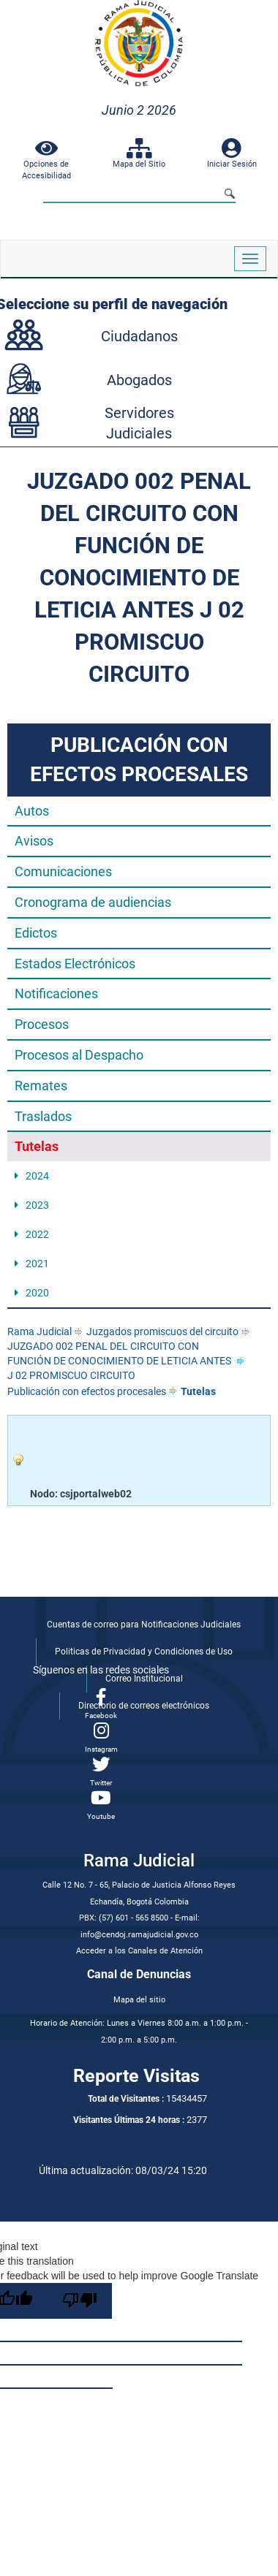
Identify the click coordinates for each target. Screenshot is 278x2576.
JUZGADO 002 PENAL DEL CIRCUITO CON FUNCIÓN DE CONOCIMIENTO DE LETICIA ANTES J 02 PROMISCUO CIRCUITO (119, 1360)
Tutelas (198, 1391)
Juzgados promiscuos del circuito (162, 1331)
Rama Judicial (39, 1331)
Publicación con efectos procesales (86, 1391)
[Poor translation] (80, 2301)
